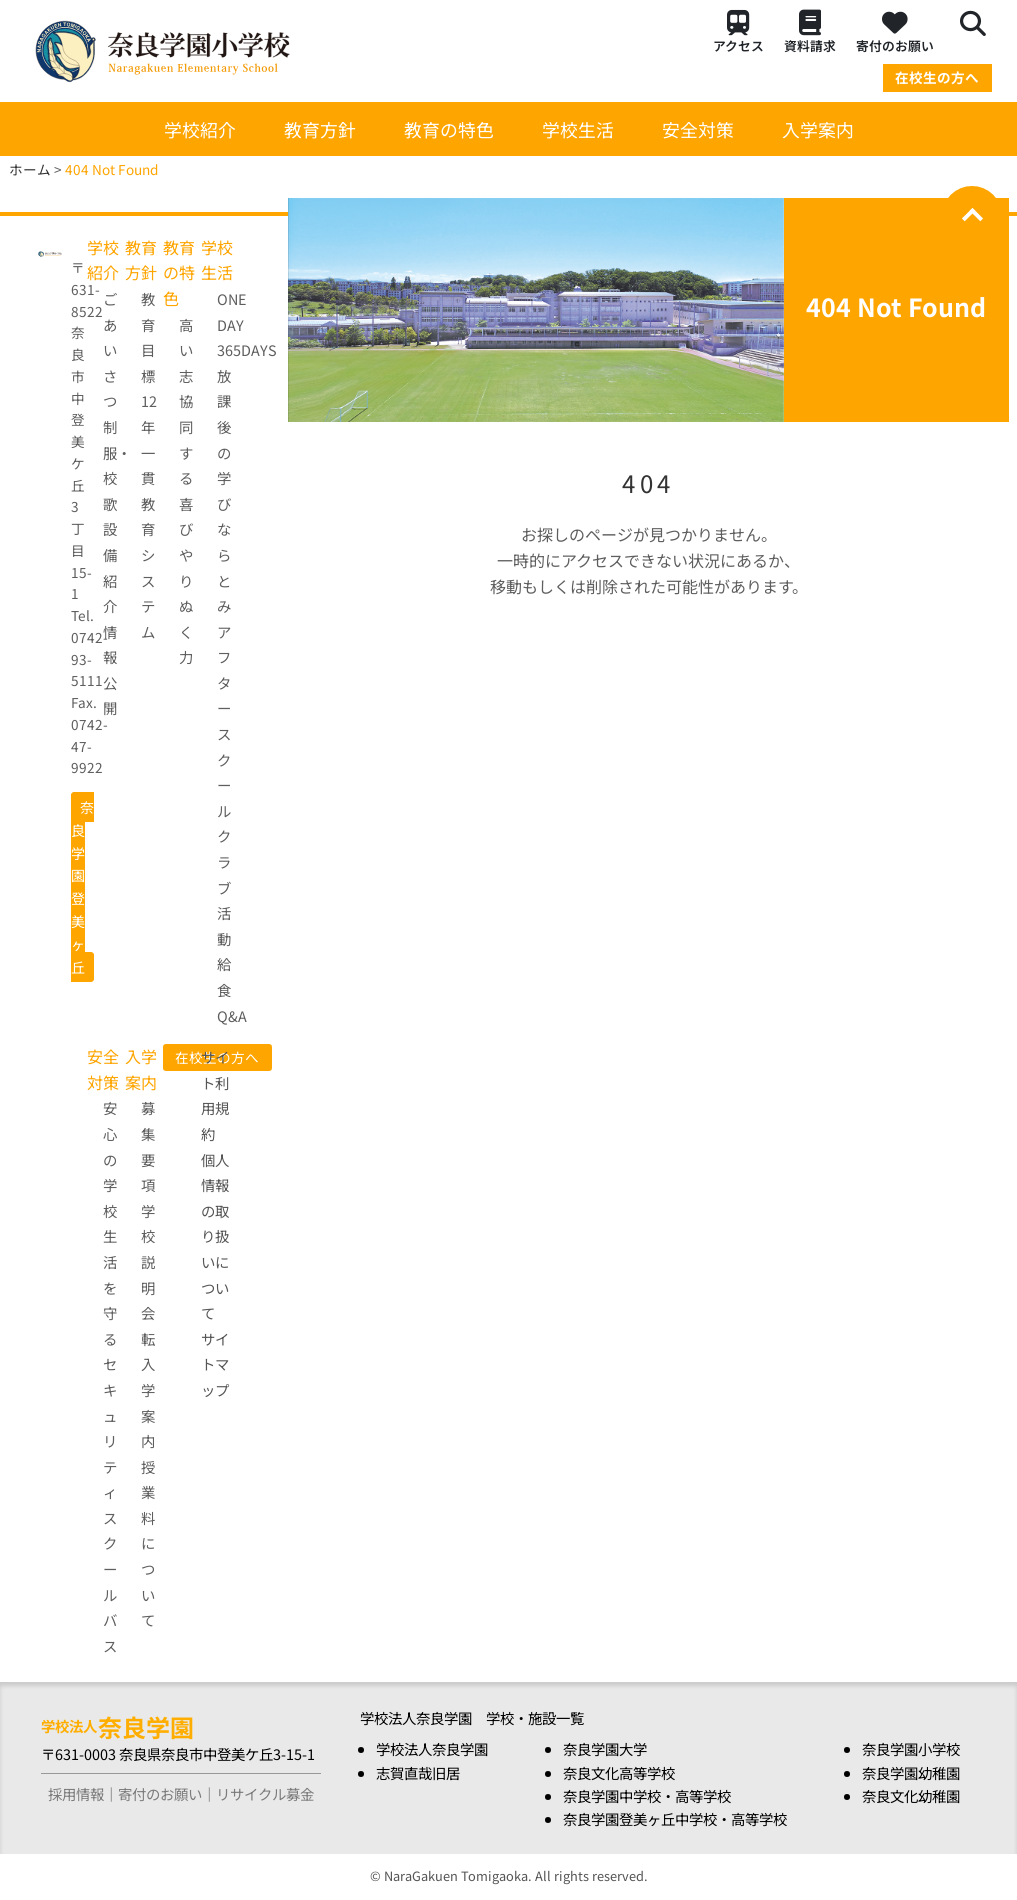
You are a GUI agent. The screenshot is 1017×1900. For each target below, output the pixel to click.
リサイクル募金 (265, 1793)
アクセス (738, 32)
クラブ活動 (224, 886)
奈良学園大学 (605, 1748)
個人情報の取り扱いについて (215, 1236)
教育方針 (320, 129)
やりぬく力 (186, 605)
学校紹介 (200, 129)
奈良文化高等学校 (619, 1772)
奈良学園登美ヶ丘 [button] (82, 887)
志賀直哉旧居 (418, 1772)
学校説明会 (148, 1261)
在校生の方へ (937, 77)
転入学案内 (148, 1389)
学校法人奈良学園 (432, 1748)
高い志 (186, 350)
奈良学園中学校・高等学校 (647, 1795)
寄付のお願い (895, 32)
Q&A (232, 1015)
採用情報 (76, 1793)
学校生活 (578, 129)
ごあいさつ (110, 349)
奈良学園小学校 (911, 1748)
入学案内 (818, 129)
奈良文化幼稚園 (911, 1795)
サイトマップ (215, 1364)
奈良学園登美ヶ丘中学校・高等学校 (675, 1818)
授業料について (148, 1543)
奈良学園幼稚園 (911, 1772)
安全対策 (698, 129)
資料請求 (810, 32)
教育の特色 (449, 129)
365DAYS (247, 349)
